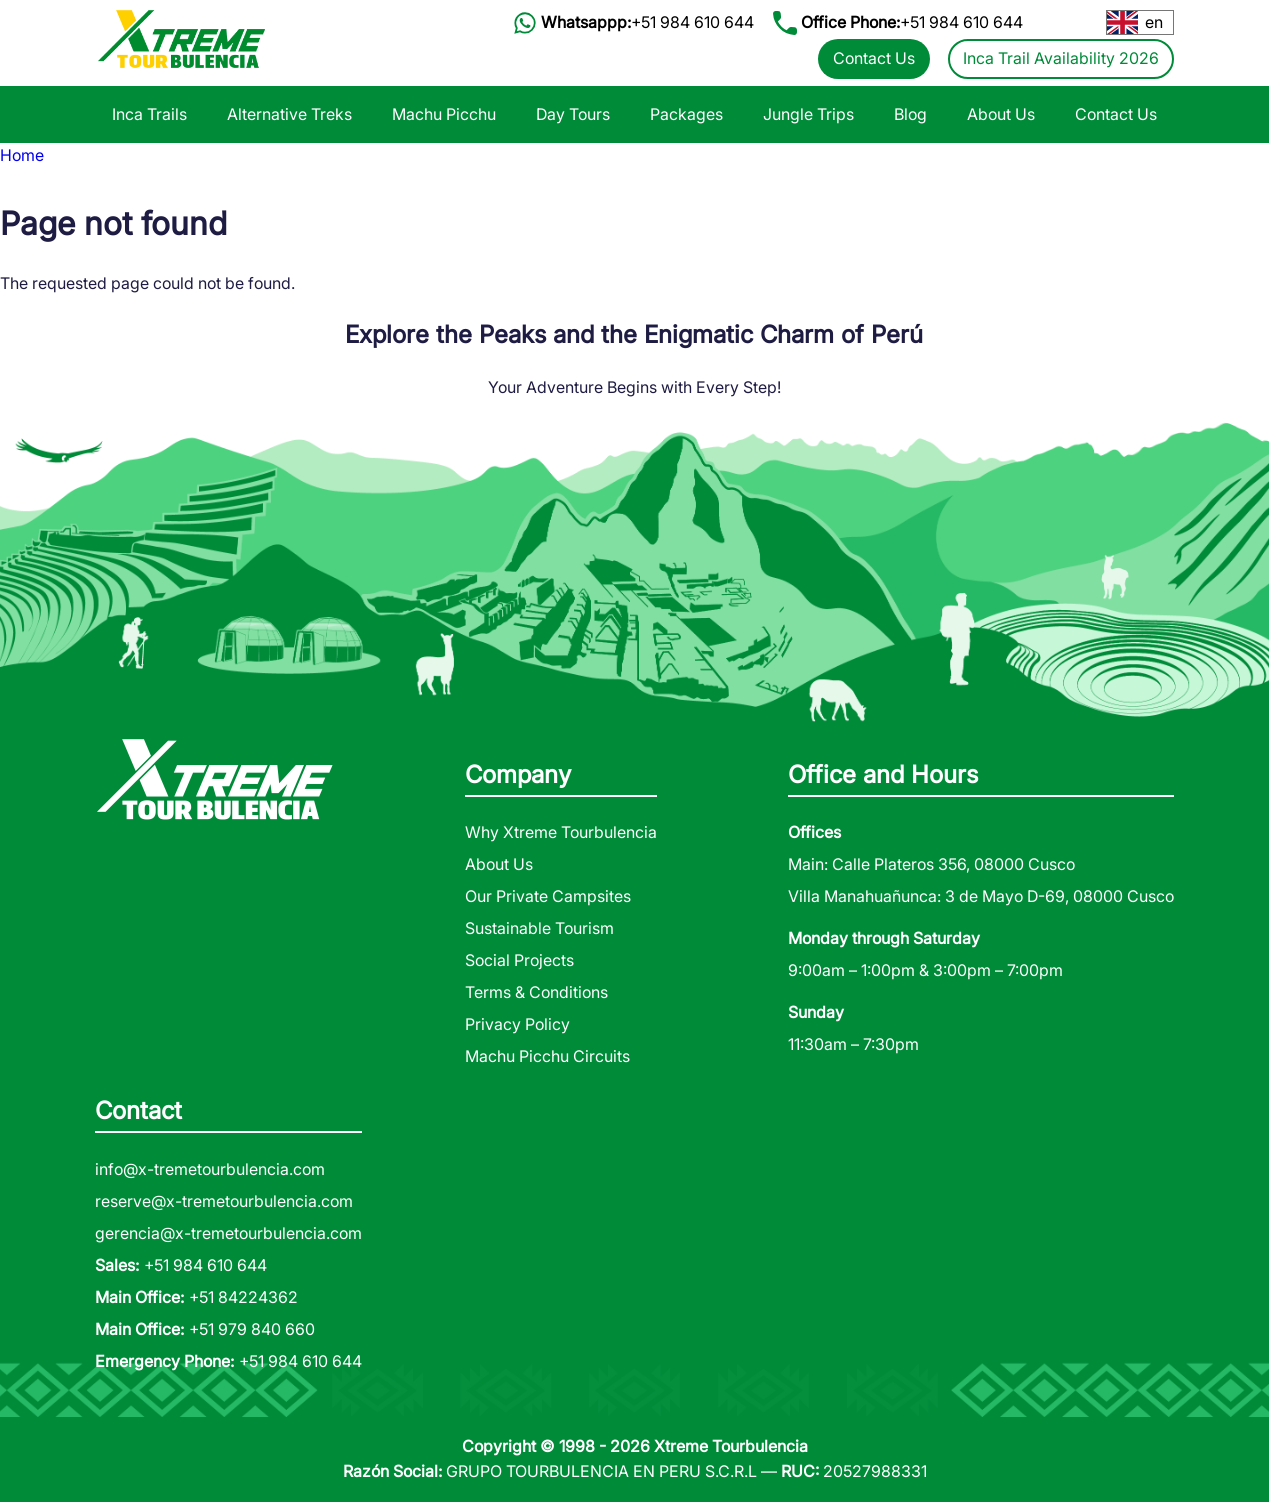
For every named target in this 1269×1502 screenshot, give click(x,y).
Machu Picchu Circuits (547, 1056)
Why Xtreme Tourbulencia (561, 832)
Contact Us (874, 58)
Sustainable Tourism (539, 928)
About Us (1001, 114)
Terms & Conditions (536, 992)
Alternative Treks (289, 114)
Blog (910, 114)
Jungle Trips (808, 114)
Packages (686, 114)
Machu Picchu (444, 114)
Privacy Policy (517, 1024)
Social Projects (519, 960)
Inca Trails (149, 114)
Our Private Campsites (548, 896)
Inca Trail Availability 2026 (1061, 58)
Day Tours (573, 114)
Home (22, 155)
